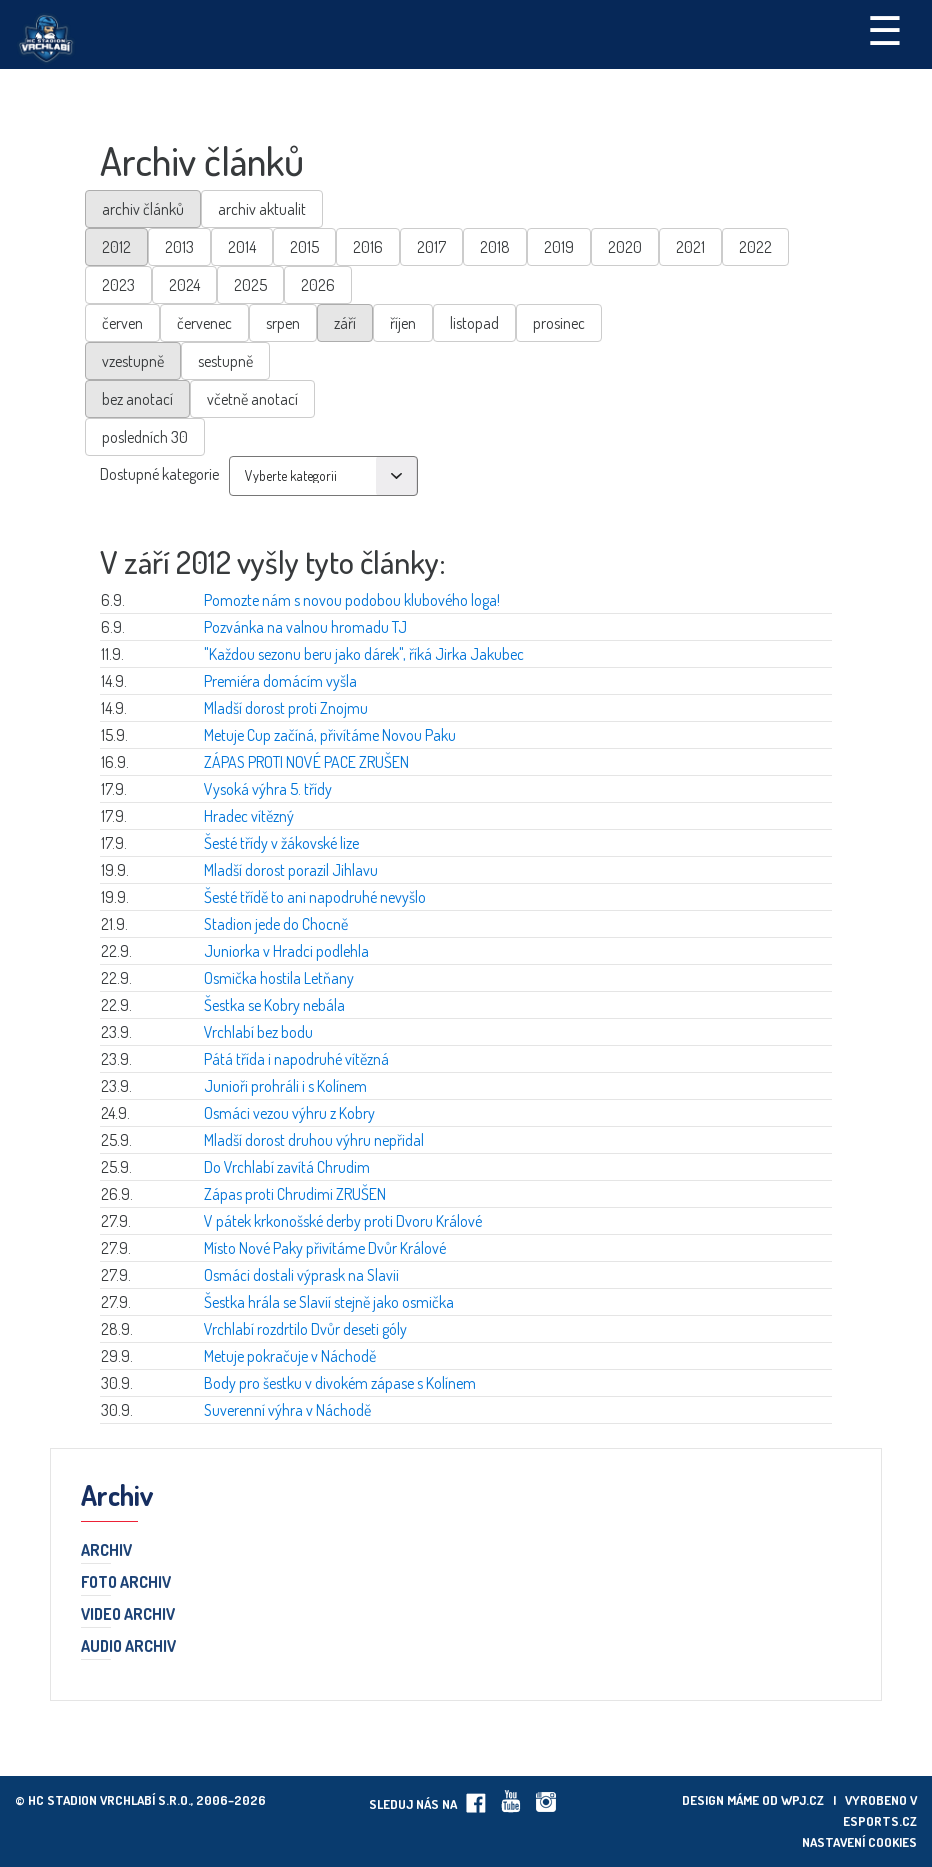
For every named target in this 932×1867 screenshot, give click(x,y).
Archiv (106, 1551)
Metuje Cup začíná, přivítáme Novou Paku (330, 735)
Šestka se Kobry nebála (274, 1005)
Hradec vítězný (249, 816)
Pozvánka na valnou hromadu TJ (305, 627)
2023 (118, 285)
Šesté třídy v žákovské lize (281, 843)
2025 (250, 285)
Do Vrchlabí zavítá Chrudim (287, 1167)
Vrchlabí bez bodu (258, 1032)
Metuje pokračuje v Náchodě (290, 1356)
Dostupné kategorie (159, 474)
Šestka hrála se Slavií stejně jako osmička (329, 1302)
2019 (559, 247)
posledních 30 (145, 437)
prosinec (559, 323)
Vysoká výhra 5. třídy (268, 789)
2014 (242, 247)
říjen (403, 323)
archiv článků (143, 209)
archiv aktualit (262, 209)
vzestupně (133, 361)
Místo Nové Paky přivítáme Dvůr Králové (325, 1248)
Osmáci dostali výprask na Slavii (301, 1275)
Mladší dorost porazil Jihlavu (291, 870)
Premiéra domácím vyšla (280, 681)
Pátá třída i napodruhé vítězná (296, 1059)
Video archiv (128, 1615)
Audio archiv (128, 1647)
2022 (755, 247)
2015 (304, 247)
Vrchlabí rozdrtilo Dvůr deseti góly (305, 1329)
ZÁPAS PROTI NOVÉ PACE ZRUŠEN (306, 762)
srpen (283, 323)
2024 (184, 285)
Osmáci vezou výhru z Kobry (289, 1113)
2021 (690, 247)
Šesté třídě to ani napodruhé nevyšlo (315, 897)
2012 (116, 247)
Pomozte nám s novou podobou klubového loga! (352, 600)
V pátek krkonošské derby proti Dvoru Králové (343, 1221)
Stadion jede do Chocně (276, 924)
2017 (431, 247)
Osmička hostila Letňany (279, 978)
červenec (204, 323)
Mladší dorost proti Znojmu (286, 708)
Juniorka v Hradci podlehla (286, 951)
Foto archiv (126, 1583)
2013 (179, 247)
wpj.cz (802, 1800)
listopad (474, 323)
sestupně (225, 361)
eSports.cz (880, 1821)
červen (122, 323)
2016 (368, 247)
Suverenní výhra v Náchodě (287, 1410)
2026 (318, 285)
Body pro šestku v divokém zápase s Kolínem (340, 1383)
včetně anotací (252, 399)
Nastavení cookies (859, 1842)
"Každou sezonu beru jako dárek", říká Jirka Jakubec (364, 654)
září (345, 323)
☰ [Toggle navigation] (885, 29)
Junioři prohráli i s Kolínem (285, 1086)
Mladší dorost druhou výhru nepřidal (314, 1140)
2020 (625, 247)
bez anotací (137, 399)
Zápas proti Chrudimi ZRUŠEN (295, 1194)
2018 (495, 247)
